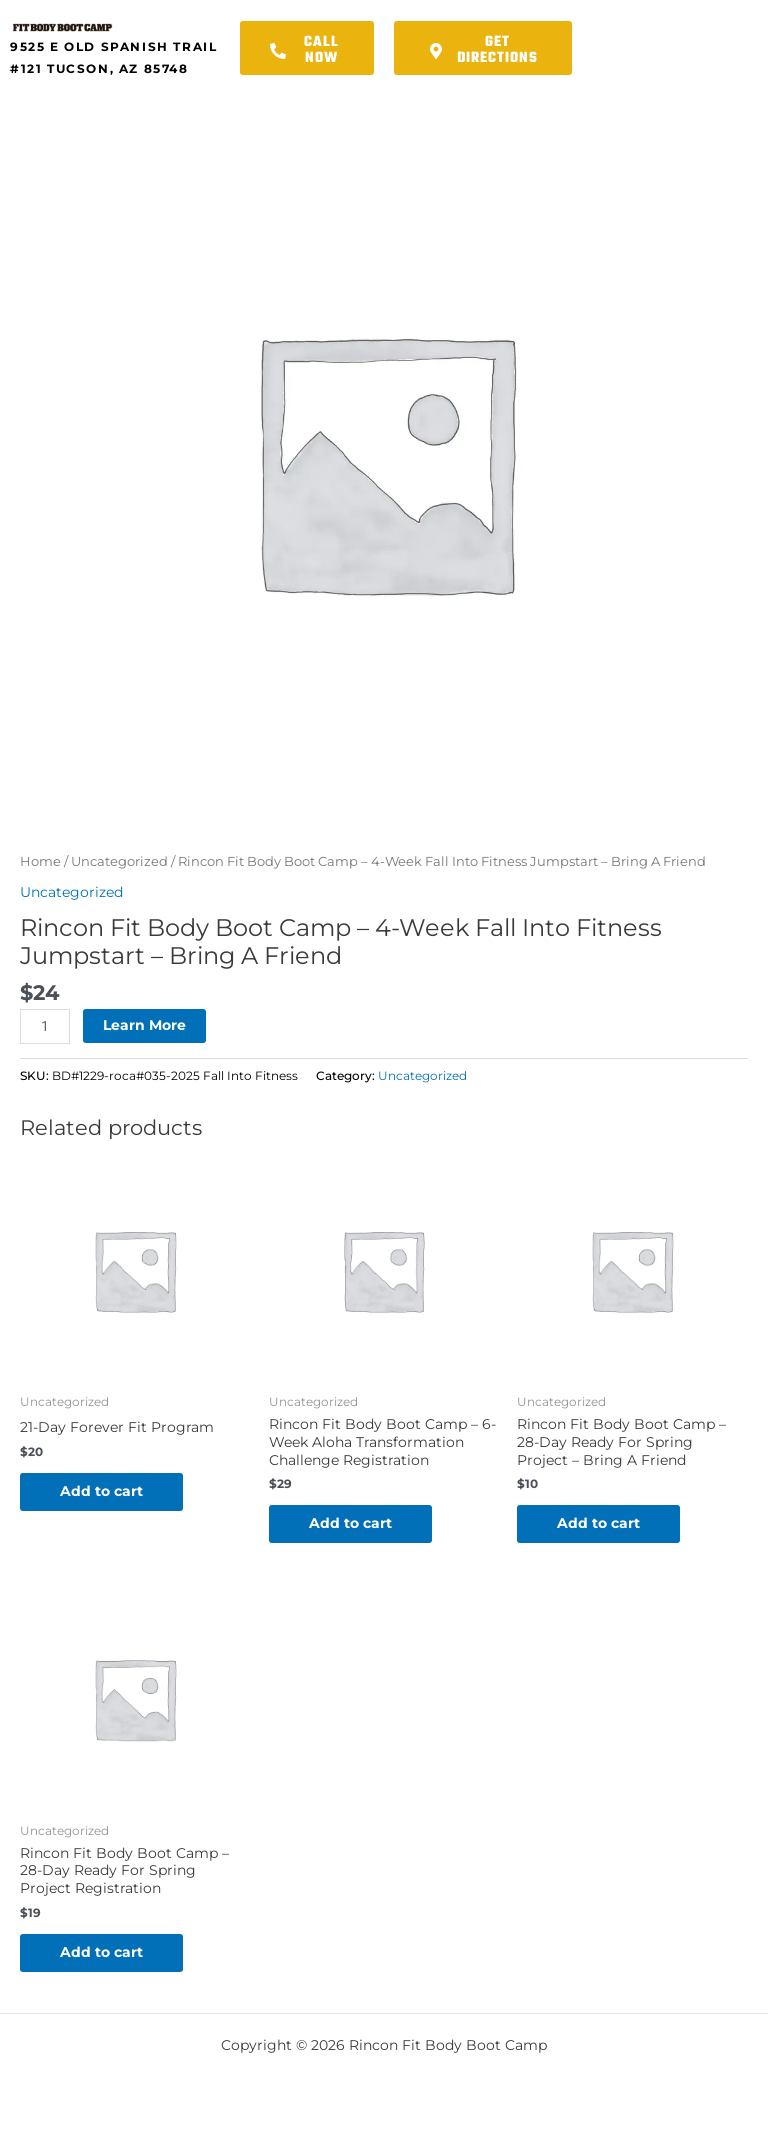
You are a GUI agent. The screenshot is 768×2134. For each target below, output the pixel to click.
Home (40, 861)
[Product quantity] (45, 1026)
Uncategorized (119, 861)
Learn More (144, 1025)
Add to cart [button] (101, 1491)
